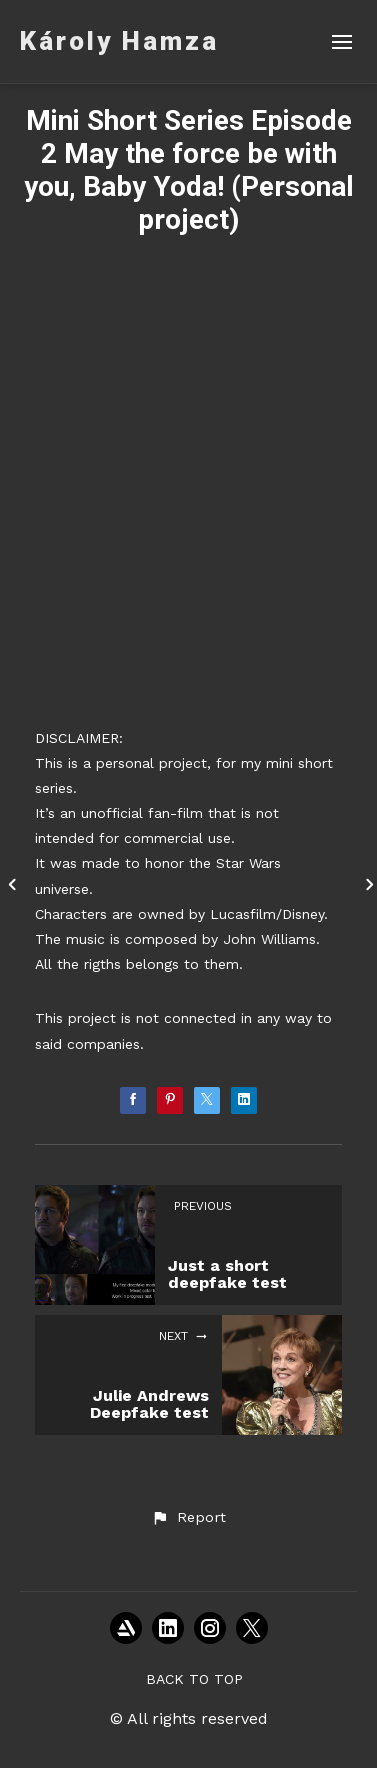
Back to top (194, 1679)
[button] (188, 1518)
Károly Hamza (119, 41)
